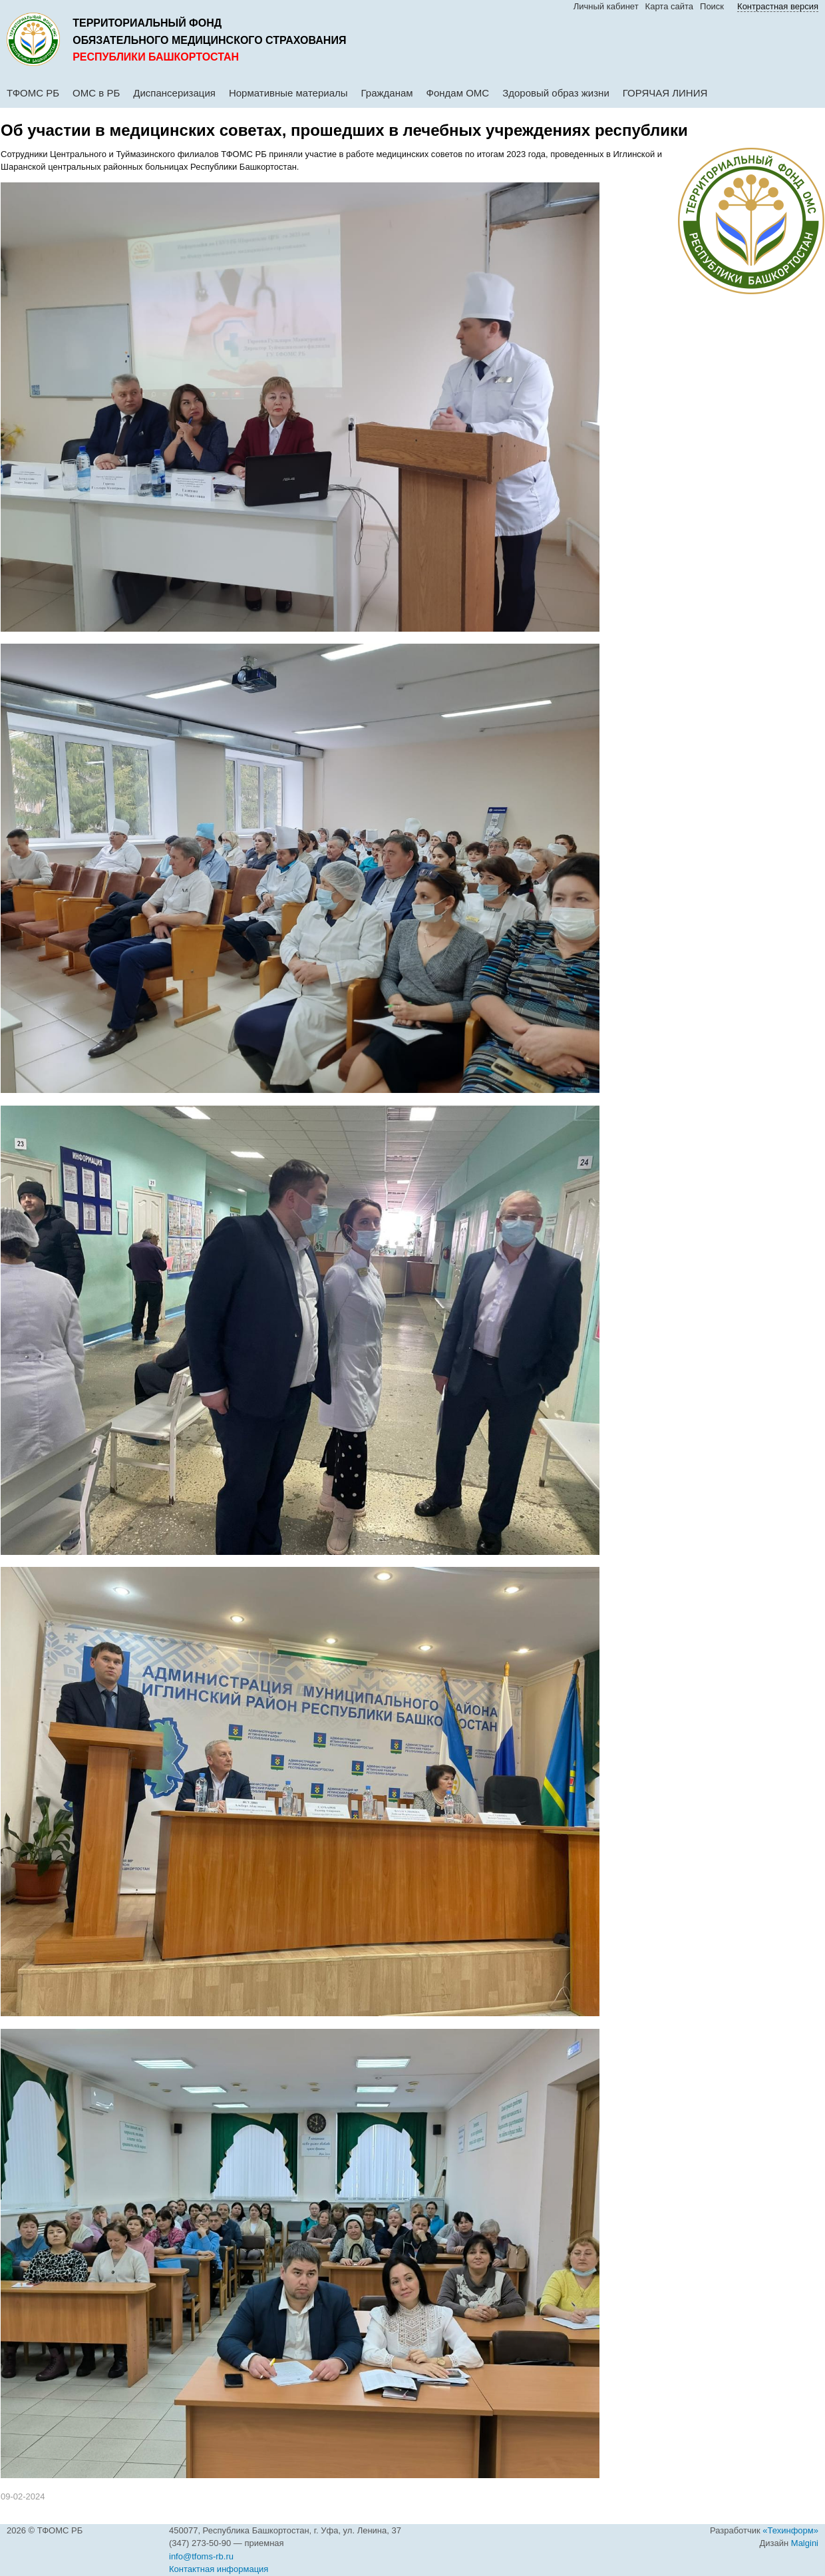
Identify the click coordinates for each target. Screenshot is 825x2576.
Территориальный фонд (147, 23)
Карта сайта (669, 6)
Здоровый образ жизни (555, 93)
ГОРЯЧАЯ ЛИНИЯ (665, 93)
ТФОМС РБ (33, 93)
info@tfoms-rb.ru (201, 2556)
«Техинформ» (790, 2530)
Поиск (712, 6)
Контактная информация (218, 2569)
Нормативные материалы (288, 93)
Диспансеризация (174, 93)
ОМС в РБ (96, 93)
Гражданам (387, 93)
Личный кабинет (606, 6)
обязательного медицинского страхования (209, 40)
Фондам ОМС (458, 93)
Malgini (804, 2543)
